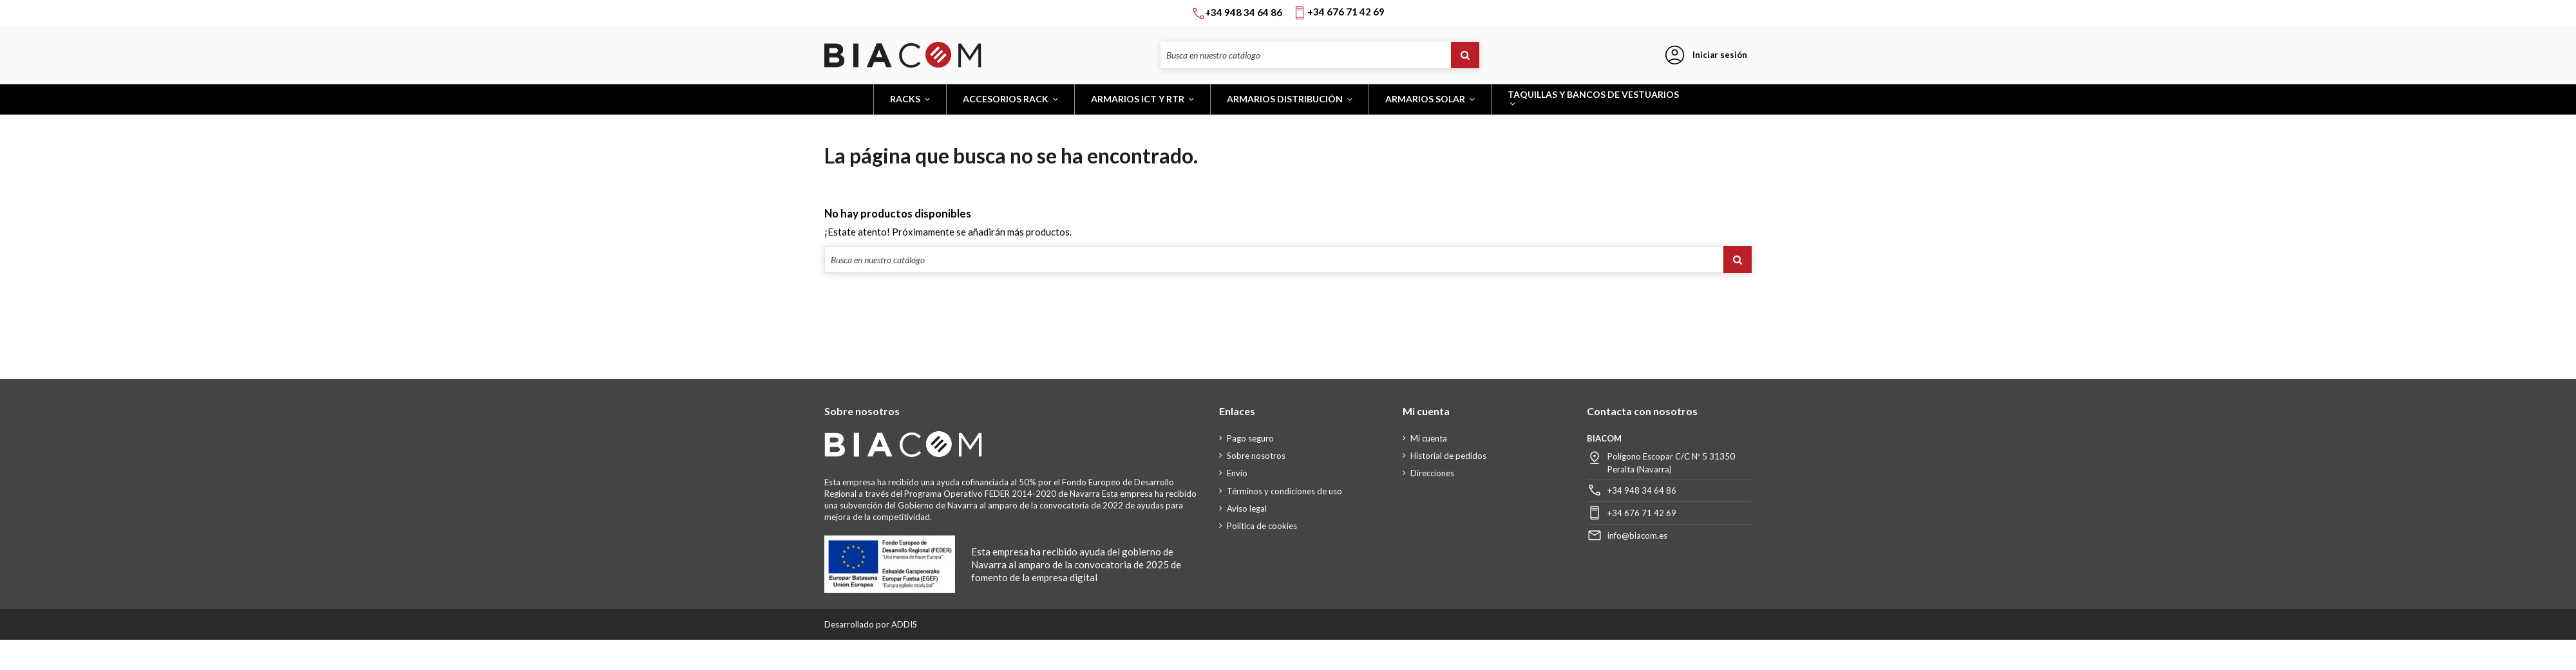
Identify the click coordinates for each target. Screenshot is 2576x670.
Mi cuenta (1428, 438)
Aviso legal (1247, 508)
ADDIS (904, 624)
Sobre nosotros (1256, 456)
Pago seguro (1250, 438)
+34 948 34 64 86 (1641, 490)
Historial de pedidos (1448, 456)
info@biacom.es (1637, 535)
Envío (1237, 473)
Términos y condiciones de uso (1284, 491)
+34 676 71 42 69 (1641, 513)
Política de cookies (1262, 526)
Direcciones (1432, 473)
